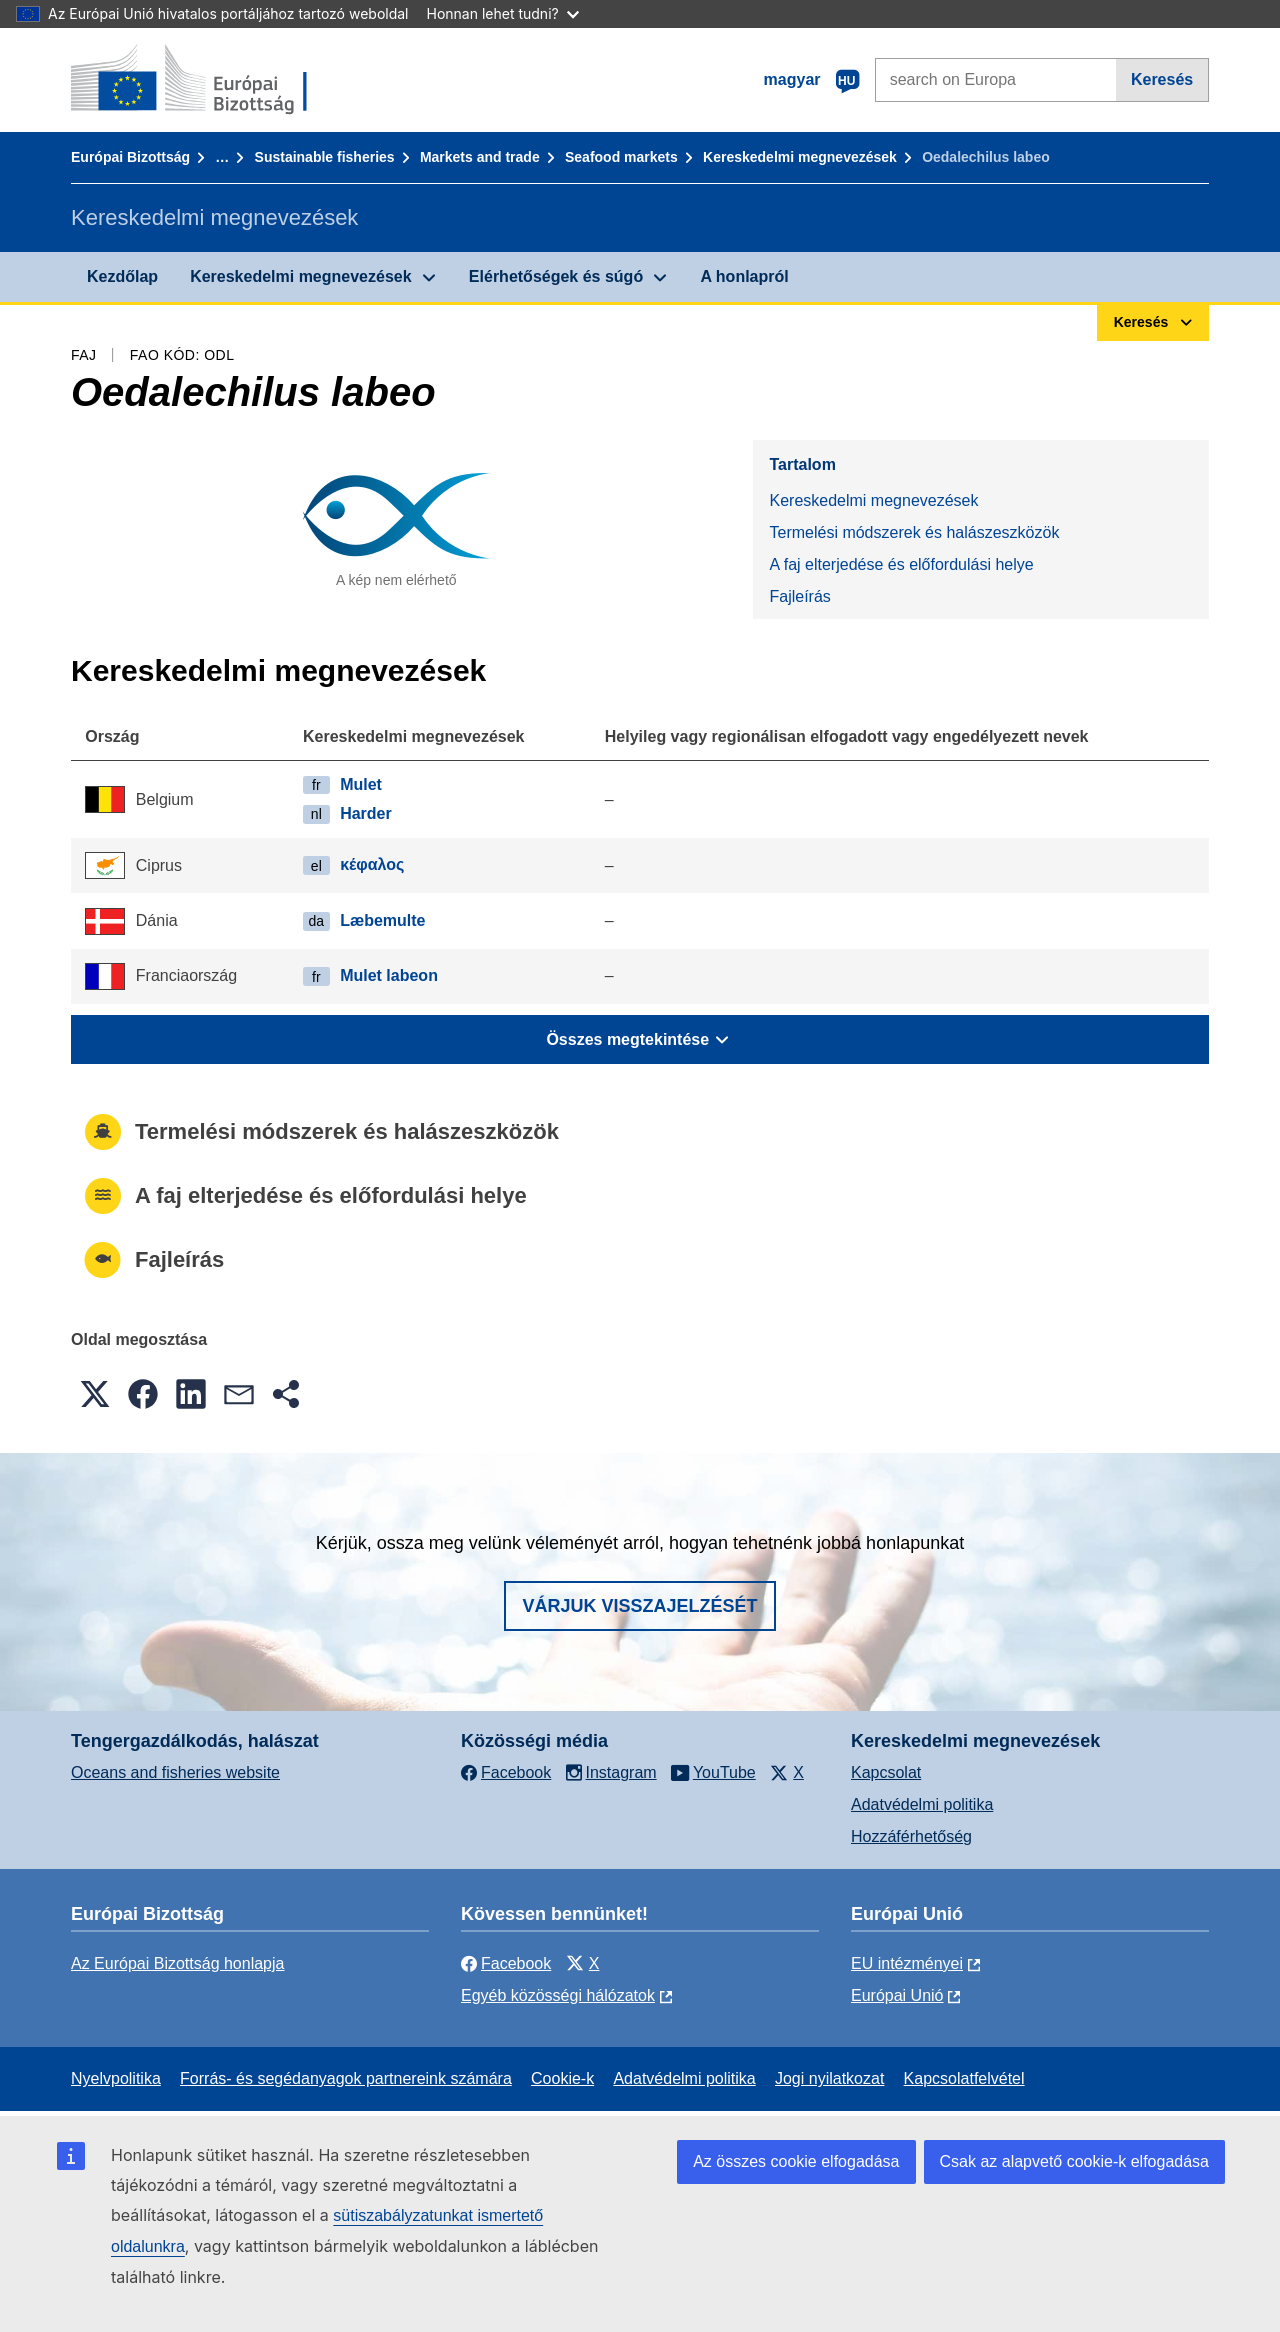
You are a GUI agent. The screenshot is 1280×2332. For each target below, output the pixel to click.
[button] (95, 1394)
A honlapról (744, 276)
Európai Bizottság (130, 157)
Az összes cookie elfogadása (796, 2161)
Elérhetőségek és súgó (556, 276)
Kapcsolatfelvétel (964, 2078)
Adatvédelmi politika (922, 1804)
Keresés (1162, 79)
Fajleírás (799, 596)
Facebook (506, 1963)
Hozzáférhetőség (911, 1836)
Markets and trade (480, 157)
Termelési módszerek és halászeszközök (914, 532)
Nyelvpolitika (116, 2078)
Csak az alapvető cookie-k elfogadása (1075, 2161)
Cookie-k (562, 2078)
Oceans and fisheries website (175, 1772)
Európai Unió (897, 1995)
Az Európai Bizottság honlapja (177, 1963)
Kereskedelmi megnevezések (800, 157)
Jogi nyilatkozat (829, 2078)
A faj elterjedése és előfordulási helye (901, 564)
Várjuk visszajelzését (639, 1606)
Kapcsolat (886, 1772)
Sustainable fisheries (325, 157)
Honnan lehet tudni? (503, 13)
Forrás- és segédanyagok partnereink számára (346, 2078)
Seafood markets (621, 157)
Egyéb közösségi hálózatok (558, 1995)
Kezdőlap (122, 276)
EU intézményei (907, 1963)
